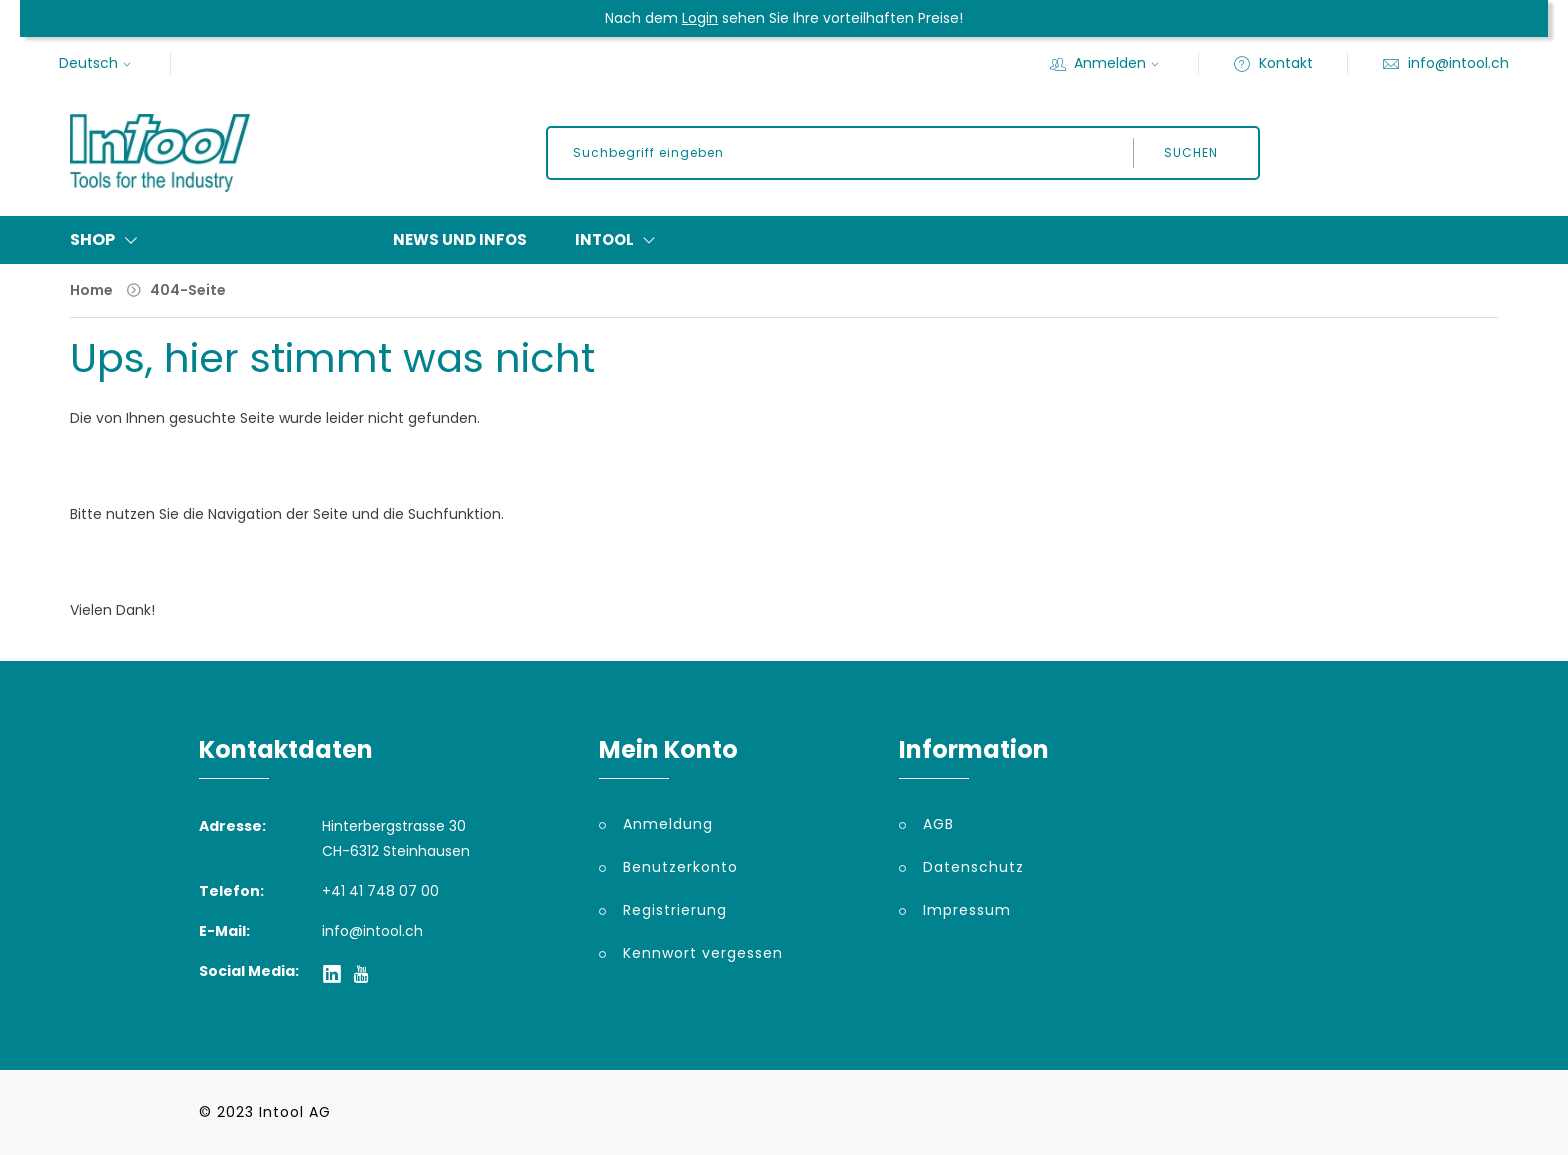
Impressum (967, 910)
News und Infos (460, 239)
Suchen (1191, 152)
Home (91, 290)
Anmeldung (668, 824)
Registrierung (675, 910)
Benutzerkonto (680, 867)
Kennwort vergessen (703, 953)
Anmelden (1107, 63)
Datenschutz (973, 867)
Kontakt (1273, 63)
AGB (938, 824)
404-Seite (188, 290)
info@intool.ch (1445, 63)
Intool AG (295, 1112)
